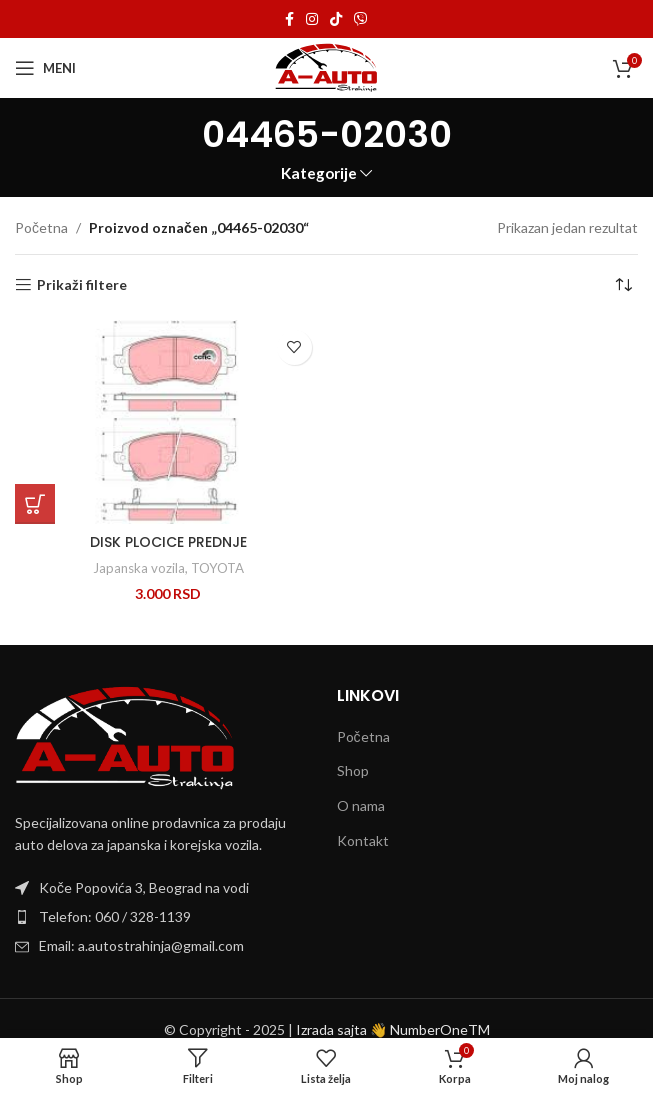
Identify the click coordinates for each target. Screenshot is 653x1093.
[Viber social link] (361, 19)
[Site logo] (326, 66)
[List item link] (166, 917)
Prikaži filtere (82, 285)
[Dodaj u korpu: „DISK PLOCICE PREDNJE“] (35, 504)
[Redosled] (623, 285)
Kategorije (319, 173)
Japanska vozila (139, 568)
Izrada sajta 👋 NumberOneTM (393, 1029)
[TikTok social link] (336, 19)
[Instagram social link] (312, 19)
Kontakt (363, 840)
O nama (361, 805)
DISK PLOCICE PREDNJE (168, 542)
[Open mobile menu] (45, 68)
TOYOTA (217, 568)
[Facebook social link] (289, 19)
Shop (353, 770)
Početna (41, 227)
